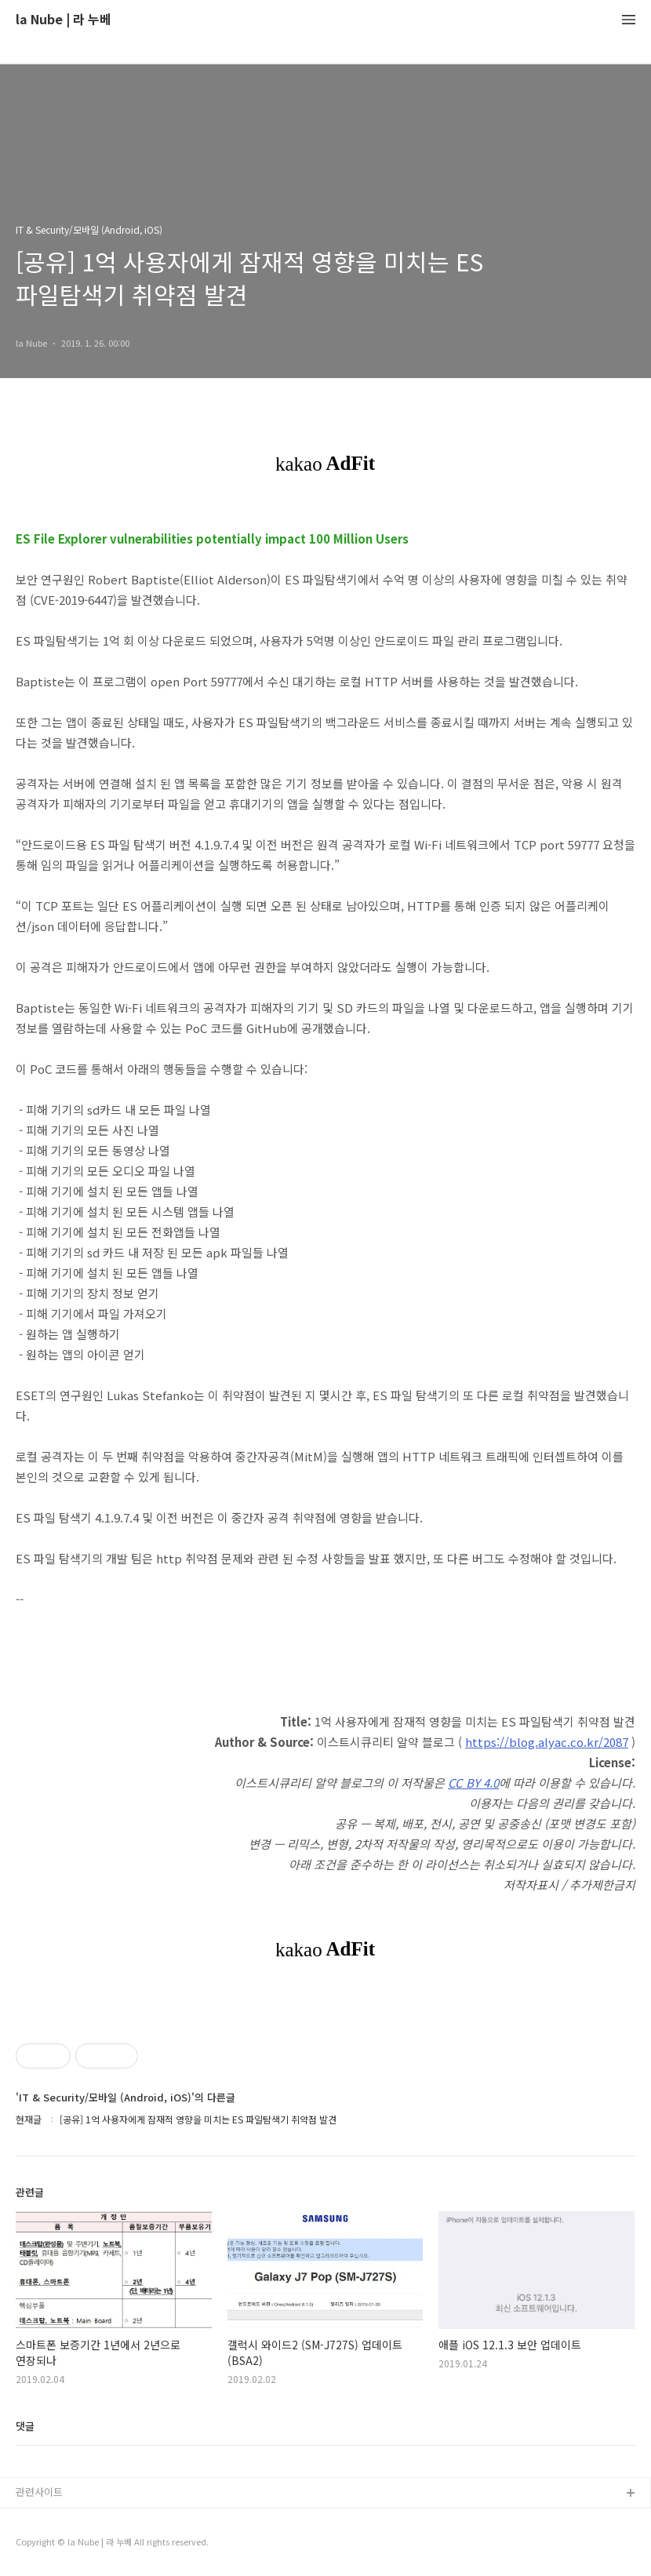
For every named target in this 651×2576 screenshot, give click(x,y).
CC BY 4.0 (473, 1782)
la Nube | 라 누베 (63, 20)
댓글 (25, 2425)
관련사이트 (39, 2491)
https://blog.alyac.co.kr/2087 (546, 1742)
